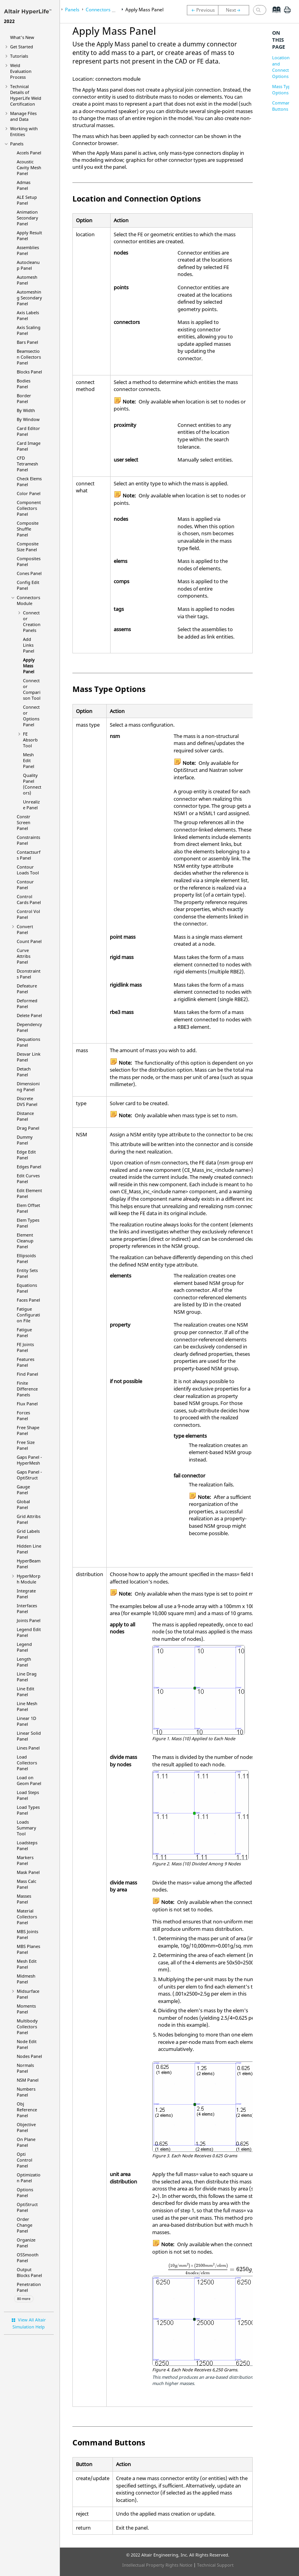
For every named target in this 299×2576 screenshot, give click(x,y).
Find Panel (27, 1374)
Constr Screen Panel (23, 822)
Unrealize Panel (31, 804)
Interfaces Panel (27, 1608)
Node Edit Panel (27, 2044)
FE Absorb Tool (30, 739)
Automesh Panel (27, 280)
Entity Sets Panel (27, 1273)
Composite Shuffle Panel (28, 529)
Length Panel (24, 1662)
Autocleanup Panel (28, 265)
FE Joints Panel (25, 1347)
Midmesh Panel (26, 1979)
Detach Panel (24, 1071)
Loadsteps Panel (27, 1845)
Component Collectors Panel (29, 508)
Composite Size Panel (28, 546)
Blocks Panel (29, 372)
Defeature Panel (27, 988)
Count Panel (29, 941)
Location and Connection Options (283, 67)
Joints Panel (28, 1620)
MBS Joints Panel (27, 1934)
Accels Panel (29, 153)
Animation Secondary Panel (27, 217)
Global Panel (23, 1504)
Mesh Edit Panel (28, 760)
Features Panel (25, 1362)
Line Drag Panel (27, 1677)
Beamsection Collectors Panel (29, 357)
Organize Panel (26, 2243)
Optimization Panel (28, 2177)
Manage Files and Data (23, 116)
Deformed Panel (27, 1003)
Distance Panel (25, 1116)
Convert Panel (25, 929)
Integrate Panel (26, 1593)
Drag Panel (28, 1128)
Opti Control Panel (24, 2160)
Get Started (21, 47)
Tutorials (19, 56)
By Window (28, 419)
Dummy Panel (25, 1140)
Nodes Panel (29, 2056)
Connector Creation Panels (31, 621)
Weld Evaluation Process (21, 71)
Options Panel (25, 2192)
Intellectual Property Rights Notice (157, 2565)
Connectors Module (28, 600)
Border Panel (24, 398)
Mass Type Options (282, 89)
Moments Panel (26, 2009)
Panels (16, 144)
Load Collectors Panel (27, 1762)
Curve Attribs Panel (23, 956)
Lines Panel (28, 1748)
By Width (26, 410)
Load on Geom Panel (29, 1780)
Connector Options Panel (31, 715)
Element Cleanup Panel (25, 1240)
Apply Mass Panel (29, 665)
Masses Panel (24, 1899)
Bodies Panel (23, 383)
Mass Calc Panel (26, 1884)
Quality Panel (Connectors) (32, 784)
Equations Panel (27, 1288)
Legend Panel (24, 1647)
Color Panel (28, 493)
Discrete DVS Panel (27, 1101)
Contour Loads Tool (28, 870)
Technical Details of (25, 95)
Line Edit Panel (25, 1691)
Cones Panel (29, 573)
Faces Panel (28, 1300)
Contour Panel (25, 884)
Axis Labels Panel (28, 315)
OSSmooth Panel (28, 2257)
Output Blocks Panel (29, 2272)
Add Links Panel (28, 645)
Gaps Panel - (29, 1460)
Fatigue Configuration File (28, 1314)
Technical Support (215, 2565)
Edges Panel (29, 1166)
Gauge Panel (23, 1489)
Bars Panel (27, 342)
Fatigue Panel (24, 1332)
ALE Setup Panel (27, 200)
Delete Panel (29, 1015)
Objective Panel (26, 2127)
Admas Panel (23, 185)
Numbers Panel (26, 2092)
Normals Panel (25, 2068)
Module (28, 1579)
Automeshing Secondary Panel (29, 297)
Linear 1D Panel (26, 1721)
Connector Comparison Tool (31, 689)
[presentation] (217, 2269)
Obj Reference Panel (27, 2109)
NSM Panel (28, 2080)
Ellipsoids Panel (26, 1258)
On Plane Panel (26, 2142)
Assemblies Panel (28, 250)
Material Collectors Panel (27, 1916)
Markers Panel (25, 1860)
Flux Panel (27, 1404)
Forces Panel (23, 1415)
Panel (27, 2207)
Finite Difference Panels (27, 1389)
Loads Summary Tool (26, 1827)
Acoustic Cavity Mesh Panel (29, 167)
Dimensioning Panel (28, 1086)
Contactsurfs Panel (28, 855)
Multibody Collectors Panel (27, 2026)
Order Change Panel (24, 2225)
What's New (22, 37)
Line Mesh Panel (27, 1706)
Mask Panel (28, 1872)
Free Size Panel (26, 1445)
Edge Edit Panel (26, 1155)
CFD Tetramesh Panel (27, 463)
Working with (24, 131)
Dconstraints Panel (28, 974)
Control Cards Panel (29, 899)
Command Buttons (282, 106)
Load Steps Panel (28, 1795)
